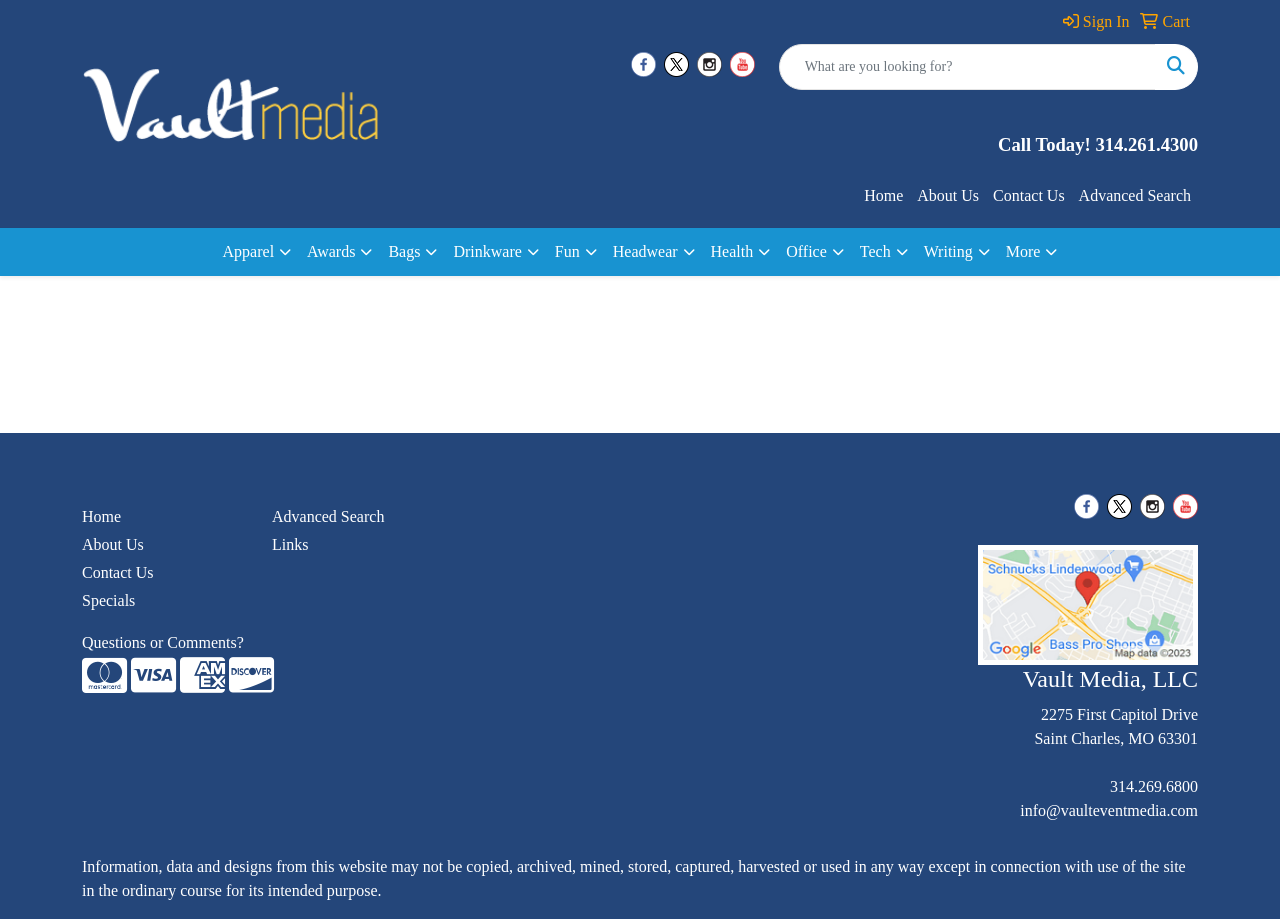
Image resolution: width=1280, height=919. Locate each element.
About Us (948, 195)
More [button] (1023, 251)
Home (883, 195)
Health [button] (732, 251)
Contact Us (1029, 195)
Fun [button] (567, 251)
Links (290, 544)
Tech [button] (875, 251)
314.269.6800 (1154, 786)
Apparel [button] (249, 251)
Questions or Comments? (163, 642)
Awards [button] (331, 251)
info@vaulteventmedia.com (1109, 810)
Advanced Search (1135, 195)
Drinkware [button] (487, 251)
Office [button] (806, 251)
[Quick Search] (967, 67)
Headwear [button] (645, 251)
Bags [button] (404, 251)
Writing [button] (948, 251)
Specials (108, 600)
